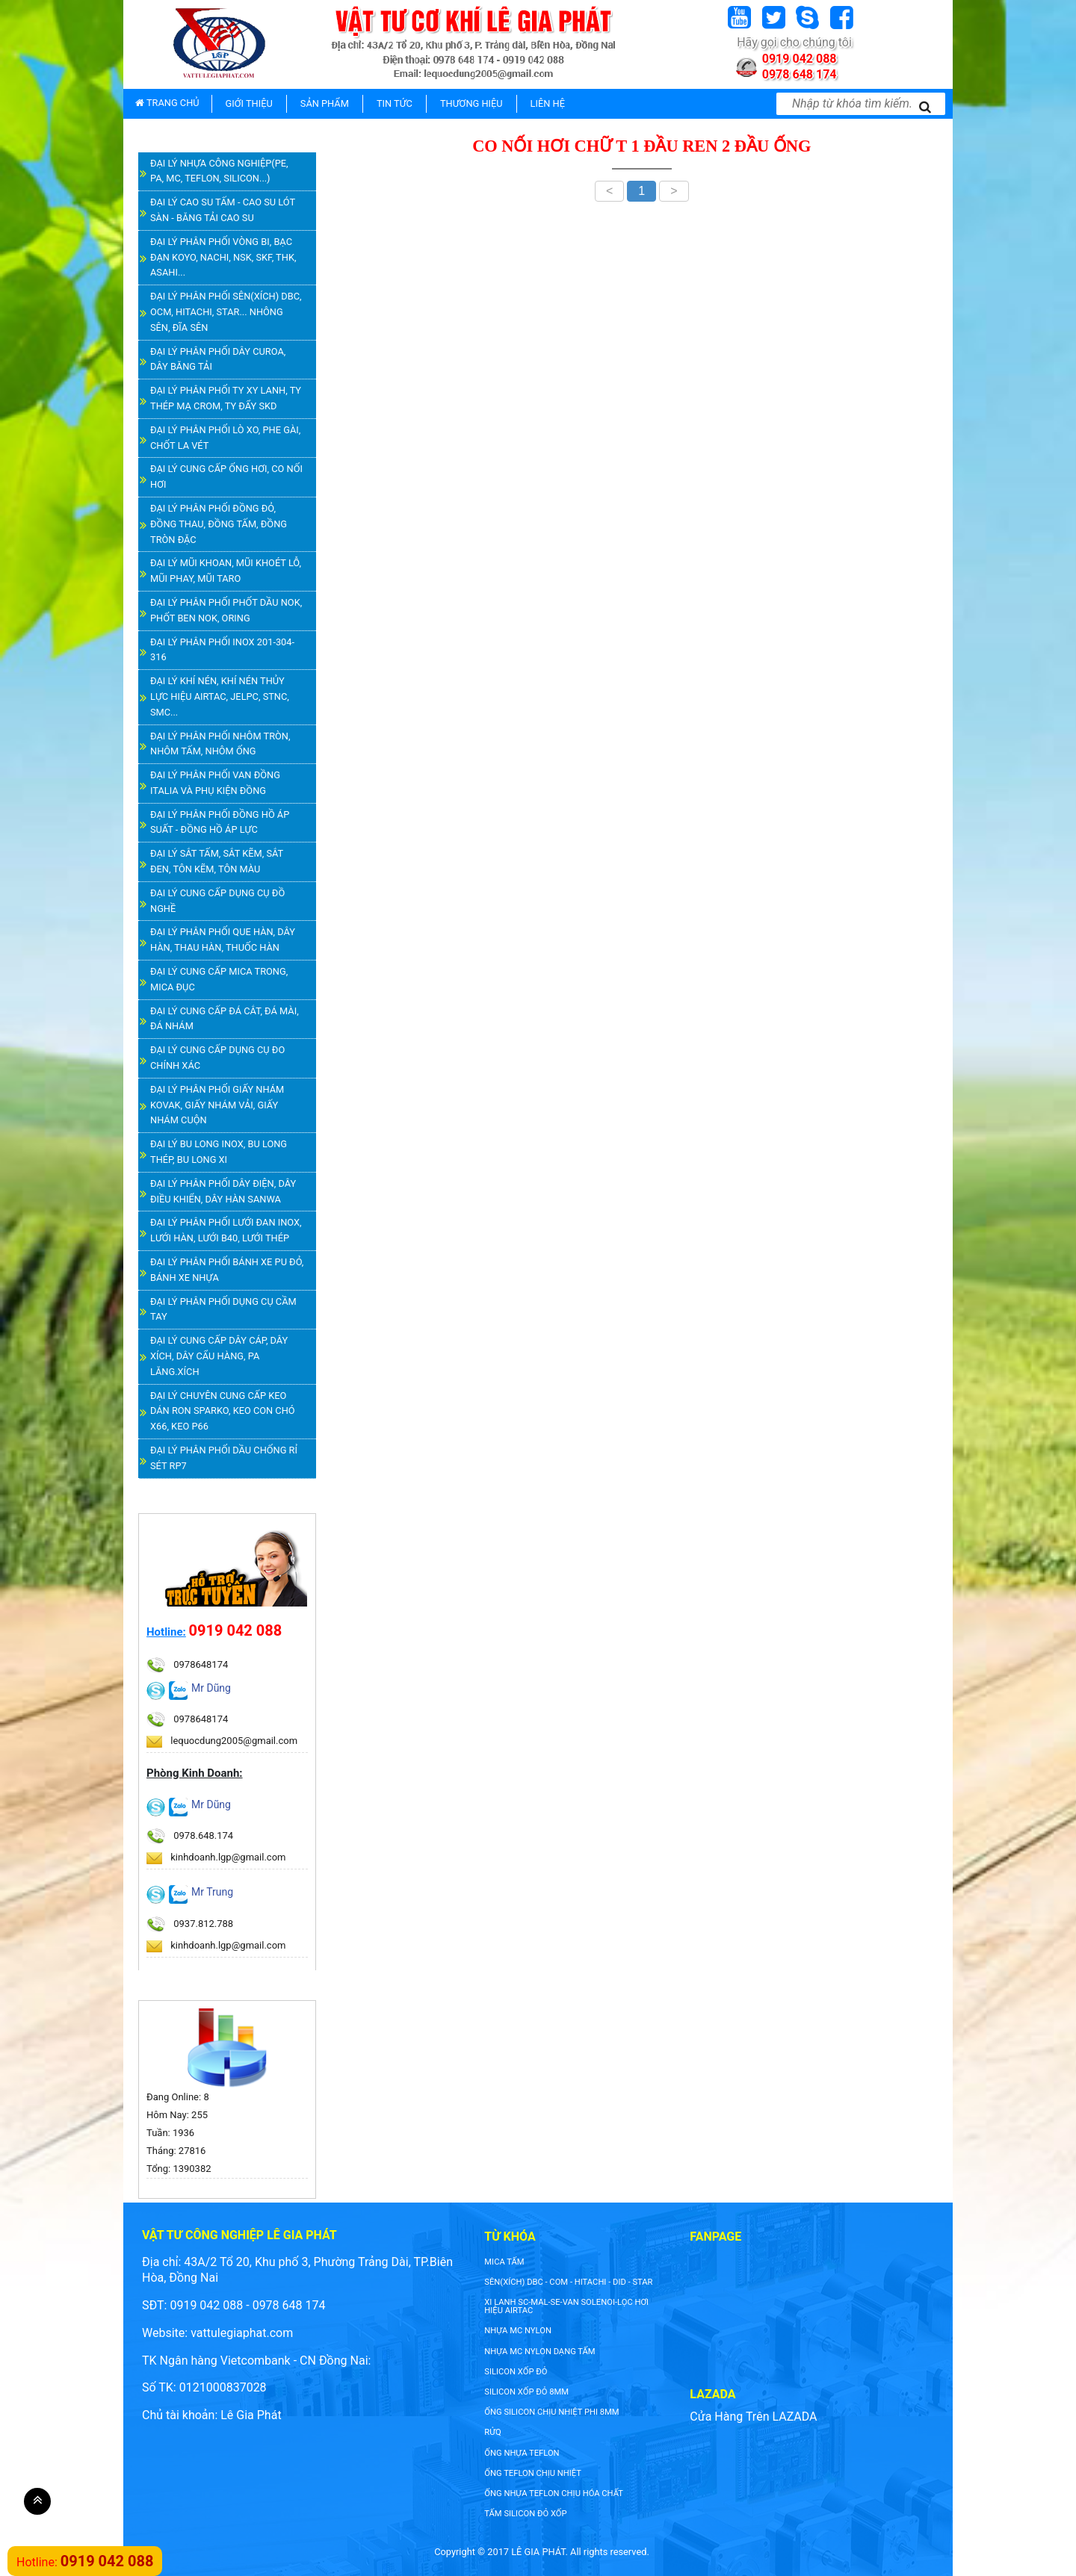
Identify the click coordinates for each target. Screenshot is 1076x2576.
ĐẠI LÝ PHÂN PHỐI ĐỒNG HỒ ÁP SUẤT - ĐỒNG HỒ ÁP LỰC (219, 822)
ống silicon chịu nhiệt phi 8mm (551, 2412)
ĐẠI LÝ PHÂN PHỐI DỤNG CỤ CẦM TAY (223, 1309)
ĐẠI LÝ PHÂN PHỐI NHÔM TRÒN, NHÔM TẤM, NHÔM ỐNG (220, 743)
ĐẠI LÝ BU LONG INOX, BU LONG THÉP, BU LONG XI (218, 1151)
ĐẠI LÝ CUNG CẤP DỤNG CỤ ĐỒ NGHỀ (217, 900)
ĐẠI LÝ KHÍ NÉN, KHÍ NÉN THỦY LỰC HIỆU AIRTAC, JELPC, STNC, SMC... (219, 696)
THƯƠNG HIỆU (471, 103)
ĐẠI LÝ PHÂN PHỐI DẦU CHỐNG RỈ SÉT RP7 (223, 1457)
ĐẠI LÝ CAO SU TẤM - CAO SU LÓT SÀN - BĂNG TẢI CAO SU (222, 209)
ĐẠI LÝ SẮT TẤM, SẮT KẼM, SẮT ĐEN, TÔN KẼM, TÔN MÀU (216, 861)
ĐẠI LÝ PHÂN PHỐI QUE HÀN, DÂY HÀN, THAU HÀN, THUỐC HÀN (222, 939)
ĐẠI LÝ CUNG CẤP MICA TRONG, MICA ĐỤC (219, 979)
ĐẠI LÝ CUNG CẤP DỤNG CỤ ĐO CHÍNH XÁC (217, 1057)
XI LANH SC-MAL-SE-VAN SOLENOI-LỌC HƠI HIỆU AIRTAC (566, 2306)
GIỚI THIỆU (249, 103)
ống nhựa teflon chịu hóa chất (553, 2493)
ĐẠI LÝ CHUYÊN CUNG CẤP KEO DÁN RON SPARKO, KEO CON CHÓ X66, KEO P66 (222, 1411)
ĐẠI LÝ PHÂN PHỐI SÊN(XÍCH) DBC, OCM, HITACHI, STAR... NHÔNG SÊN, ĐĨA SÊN (226, 312)
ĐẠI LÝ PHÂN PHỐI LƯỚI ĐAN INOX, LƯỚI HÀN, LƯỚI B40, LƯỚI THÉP (226, 1230)
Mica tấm (504, 2262)
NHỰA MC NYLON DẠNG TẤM (539, 2351)
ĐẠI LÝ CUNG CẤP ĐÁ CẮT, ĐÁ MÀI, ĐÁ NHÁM (224, 1018)
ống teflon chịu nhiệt (532, 2473)
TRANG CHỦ (167, 102)
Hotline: (166, 1632)
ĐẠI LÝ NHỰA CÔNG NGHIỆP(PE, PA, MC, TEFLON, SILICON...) (219, 171)
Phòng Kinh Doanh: (194, 1773)
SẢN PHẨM (324, 103)
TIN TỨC (394, 103)
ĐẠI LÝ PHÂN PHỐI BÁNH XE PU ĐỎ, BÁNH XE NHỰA (226, 1269)
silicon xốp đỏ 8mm (526, 2392)
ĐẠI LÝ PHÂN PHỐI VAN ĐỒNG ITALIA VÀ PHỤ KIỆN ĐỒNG (215, 782)
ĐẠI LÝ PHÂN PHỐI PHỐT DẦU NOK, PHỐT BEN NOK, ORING (226, 610)
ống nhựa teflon (521, 2453)
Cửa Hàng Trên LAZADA (753, 2416)
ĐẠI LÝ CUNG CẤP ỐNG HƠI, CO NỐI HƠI (226, 476)
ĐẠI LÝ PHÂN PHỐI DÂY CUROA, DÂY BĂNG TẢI (217, 359)
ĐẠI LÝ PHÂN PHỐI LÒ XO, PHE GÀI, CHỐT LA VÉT (225, 437)
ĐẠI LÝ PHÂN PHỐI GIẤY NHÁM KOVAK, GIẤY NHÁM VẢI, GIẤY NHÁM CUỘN (217, 1105)
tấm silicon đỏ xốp (525, 2513)
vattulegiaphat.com (242, 2333)
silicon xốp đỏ (515, 2372)
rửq (492, 2432)
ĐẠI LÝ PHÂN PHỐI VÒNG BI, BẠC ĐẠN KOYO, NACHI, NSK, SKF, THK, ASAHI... (223, 257)
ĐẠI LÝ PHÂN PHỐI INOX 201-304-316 (222, 649)
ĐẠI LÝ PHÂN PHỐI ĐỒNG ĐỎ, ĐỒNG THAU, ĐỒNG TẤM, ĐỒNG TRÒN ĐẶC (218, 524)
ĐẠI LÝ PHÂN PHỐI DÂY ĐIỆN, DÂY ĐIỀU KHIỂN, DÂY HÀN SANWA (223, 1191)
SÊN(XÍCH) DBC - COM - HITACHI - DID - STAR (568, 2282)
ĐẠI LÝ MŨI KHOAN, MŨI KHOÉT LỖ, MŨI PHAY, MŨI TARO (225, 570)
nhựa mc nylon (517, 2331)
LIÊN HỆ (548, 103)
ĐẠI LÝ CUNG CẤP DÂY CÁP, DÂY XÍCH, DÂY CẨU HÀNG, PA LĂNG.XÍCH (219, 1356)
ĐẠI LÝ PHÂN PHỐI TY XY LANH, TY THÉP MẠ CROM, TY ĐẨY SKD (225, 398)
